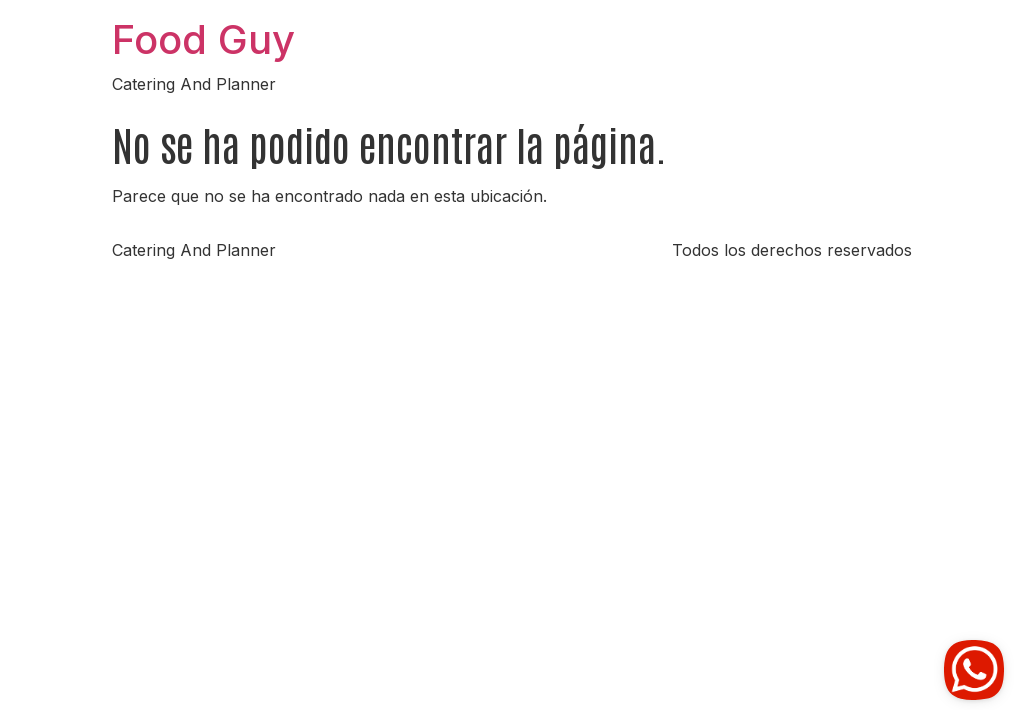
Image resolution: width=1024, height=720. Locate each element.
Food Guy (203, 39)
